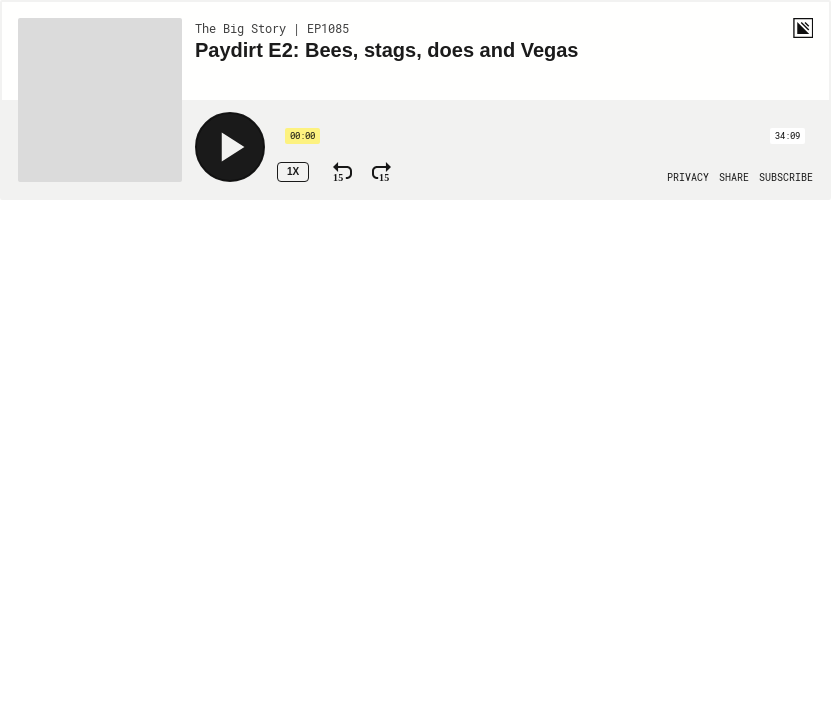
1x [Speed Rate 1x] (293, 171)
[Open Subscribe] (786, 178)
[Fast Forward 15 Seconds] (381, 172)
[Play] (230, 147)
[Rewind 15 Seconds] (342, 172)
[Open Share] (734, 178)
